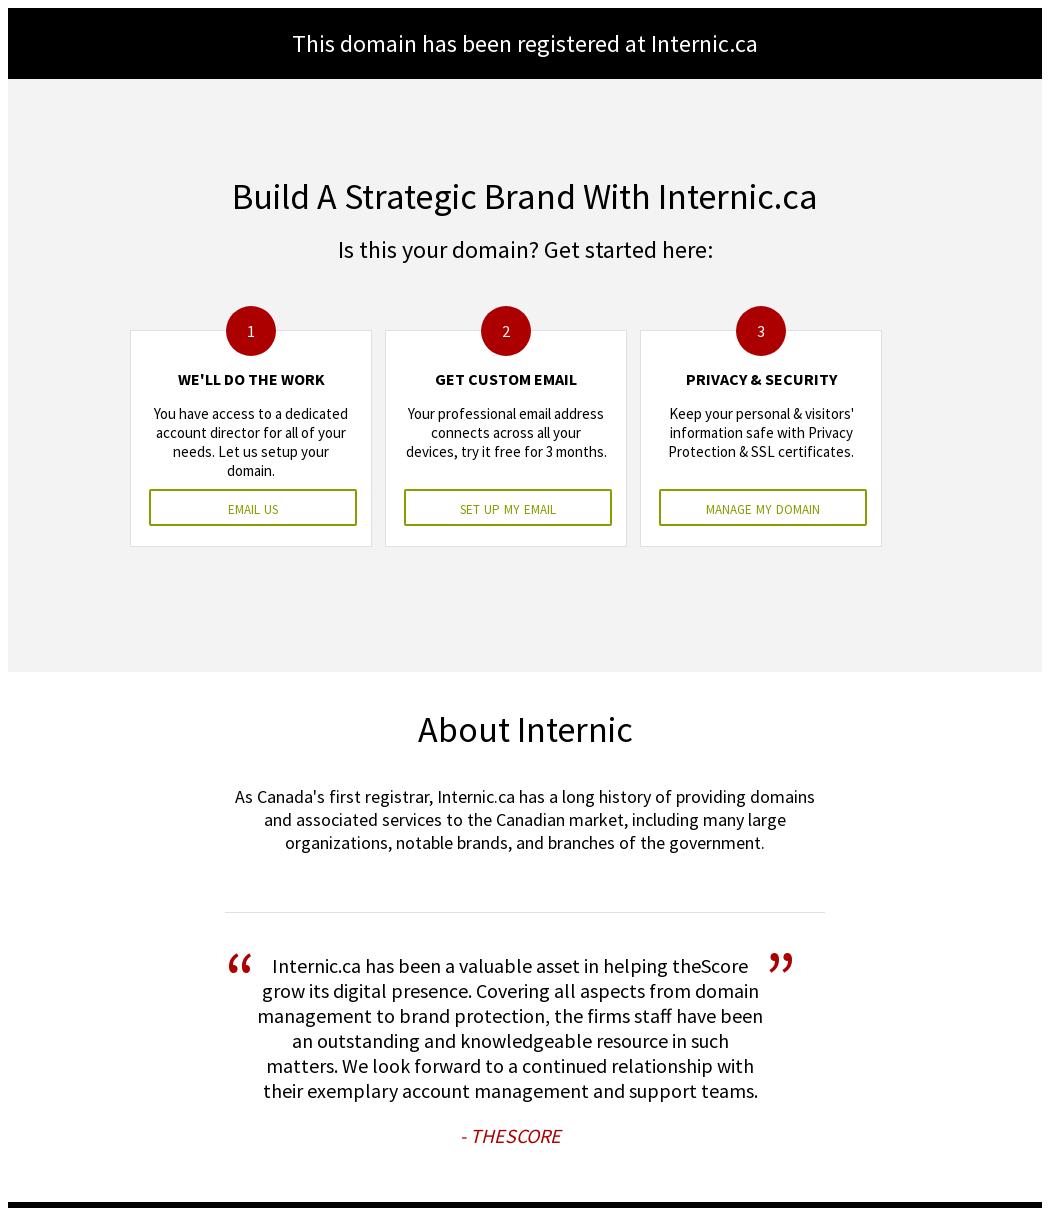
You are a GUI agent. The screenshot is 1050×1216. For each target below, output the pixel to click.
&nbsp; (525, 608)
